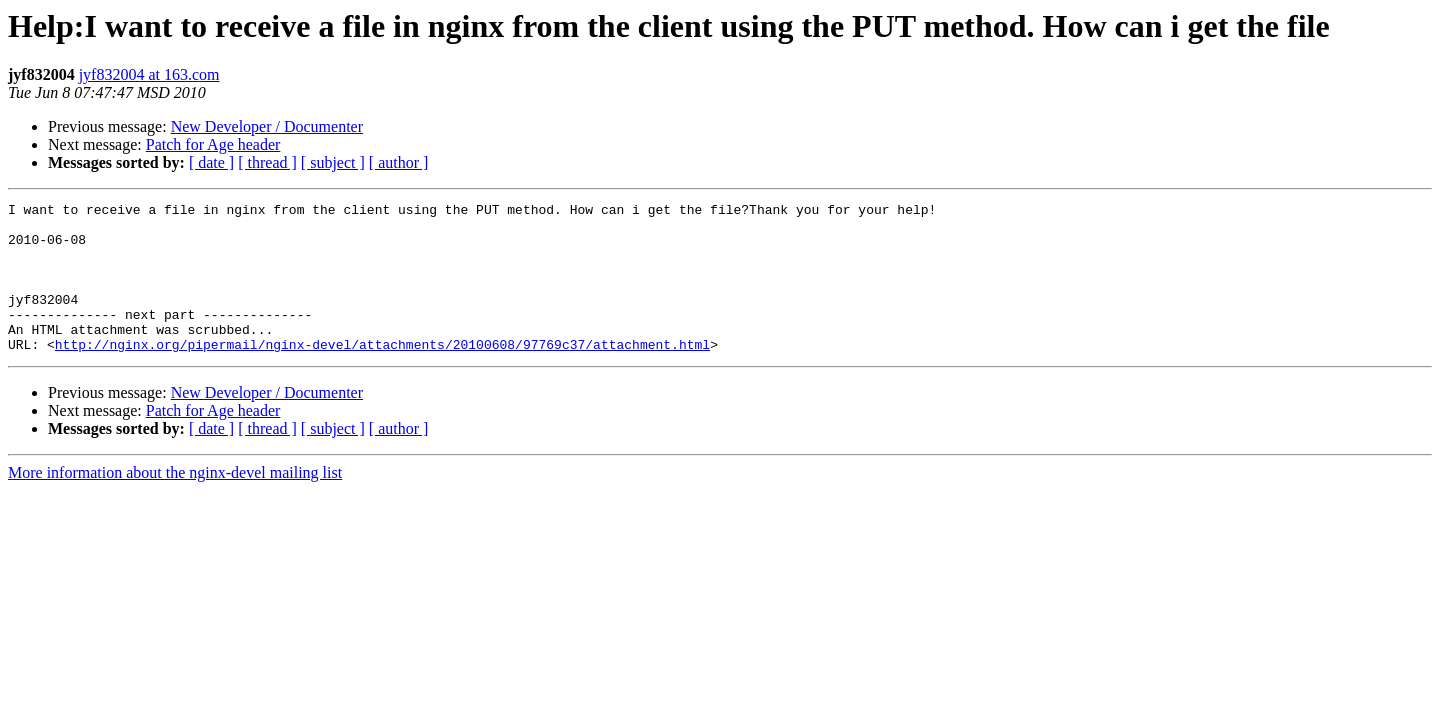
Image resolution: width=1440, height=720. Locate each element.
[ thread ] (267, 162)
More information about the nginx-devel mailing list (175, 502)
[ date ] (211, 162)
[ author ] (399, 162)
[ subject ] (333, 162)
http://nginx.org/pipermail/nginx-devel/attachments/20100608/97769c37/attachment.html (382, 374)
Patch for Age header (213, 144)
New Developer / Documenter (267, 126)
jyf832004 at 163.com (149, 74)
